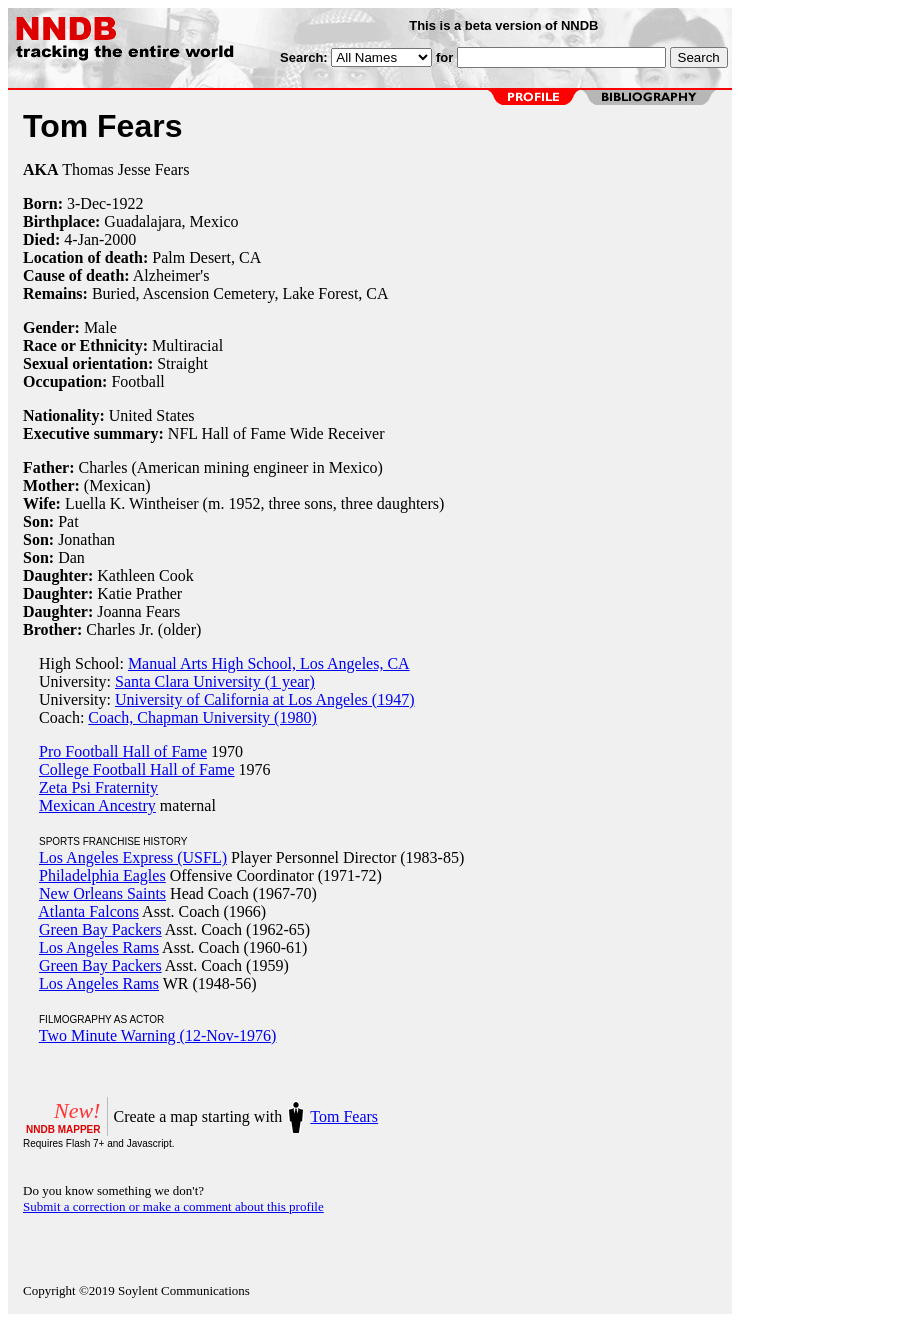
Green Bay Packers (100, 929)
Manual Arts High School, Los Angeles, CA (269, 663)
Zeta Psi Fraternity (98, 787)
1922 (127, 203)
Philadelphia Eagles (102, 875)
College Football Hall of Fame (137, 769)
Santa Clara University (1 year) (215, 681)
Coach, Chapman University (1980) (202, 717)
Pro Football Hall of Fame (123, 751)
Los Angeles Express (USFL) (133, 857)
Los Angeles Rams (99, 947)
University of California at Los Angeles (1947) (265, 699)
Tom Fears (344, 1116)
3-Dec (86, 203)
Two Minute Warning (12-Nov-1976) (158, 1035)
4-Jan (81, 239)
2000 (120, 239)
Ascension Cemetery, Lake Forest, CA (266, 293)
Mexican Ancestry (97, 805)
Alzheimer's (171, 275)
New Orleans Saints (102, 893)
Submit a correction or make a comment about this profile (173, 1206)
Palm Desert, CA (206, 257)
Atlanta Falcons (88, 911)
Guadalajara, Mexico (171, 221)
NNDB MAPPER (63, 1129)
